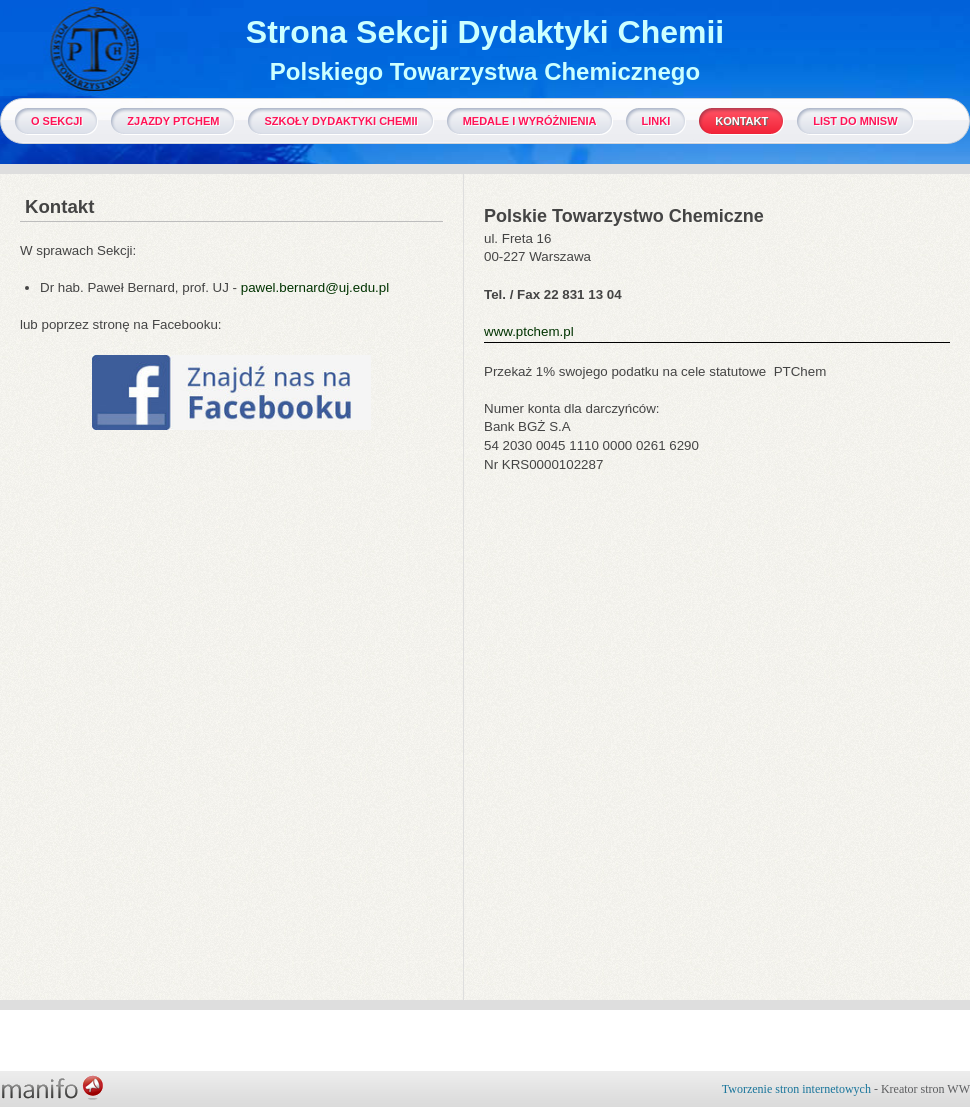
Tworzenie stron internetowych (796, 1089)
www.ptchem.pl (529, 331)
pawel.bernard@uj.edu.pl (315, 287)
